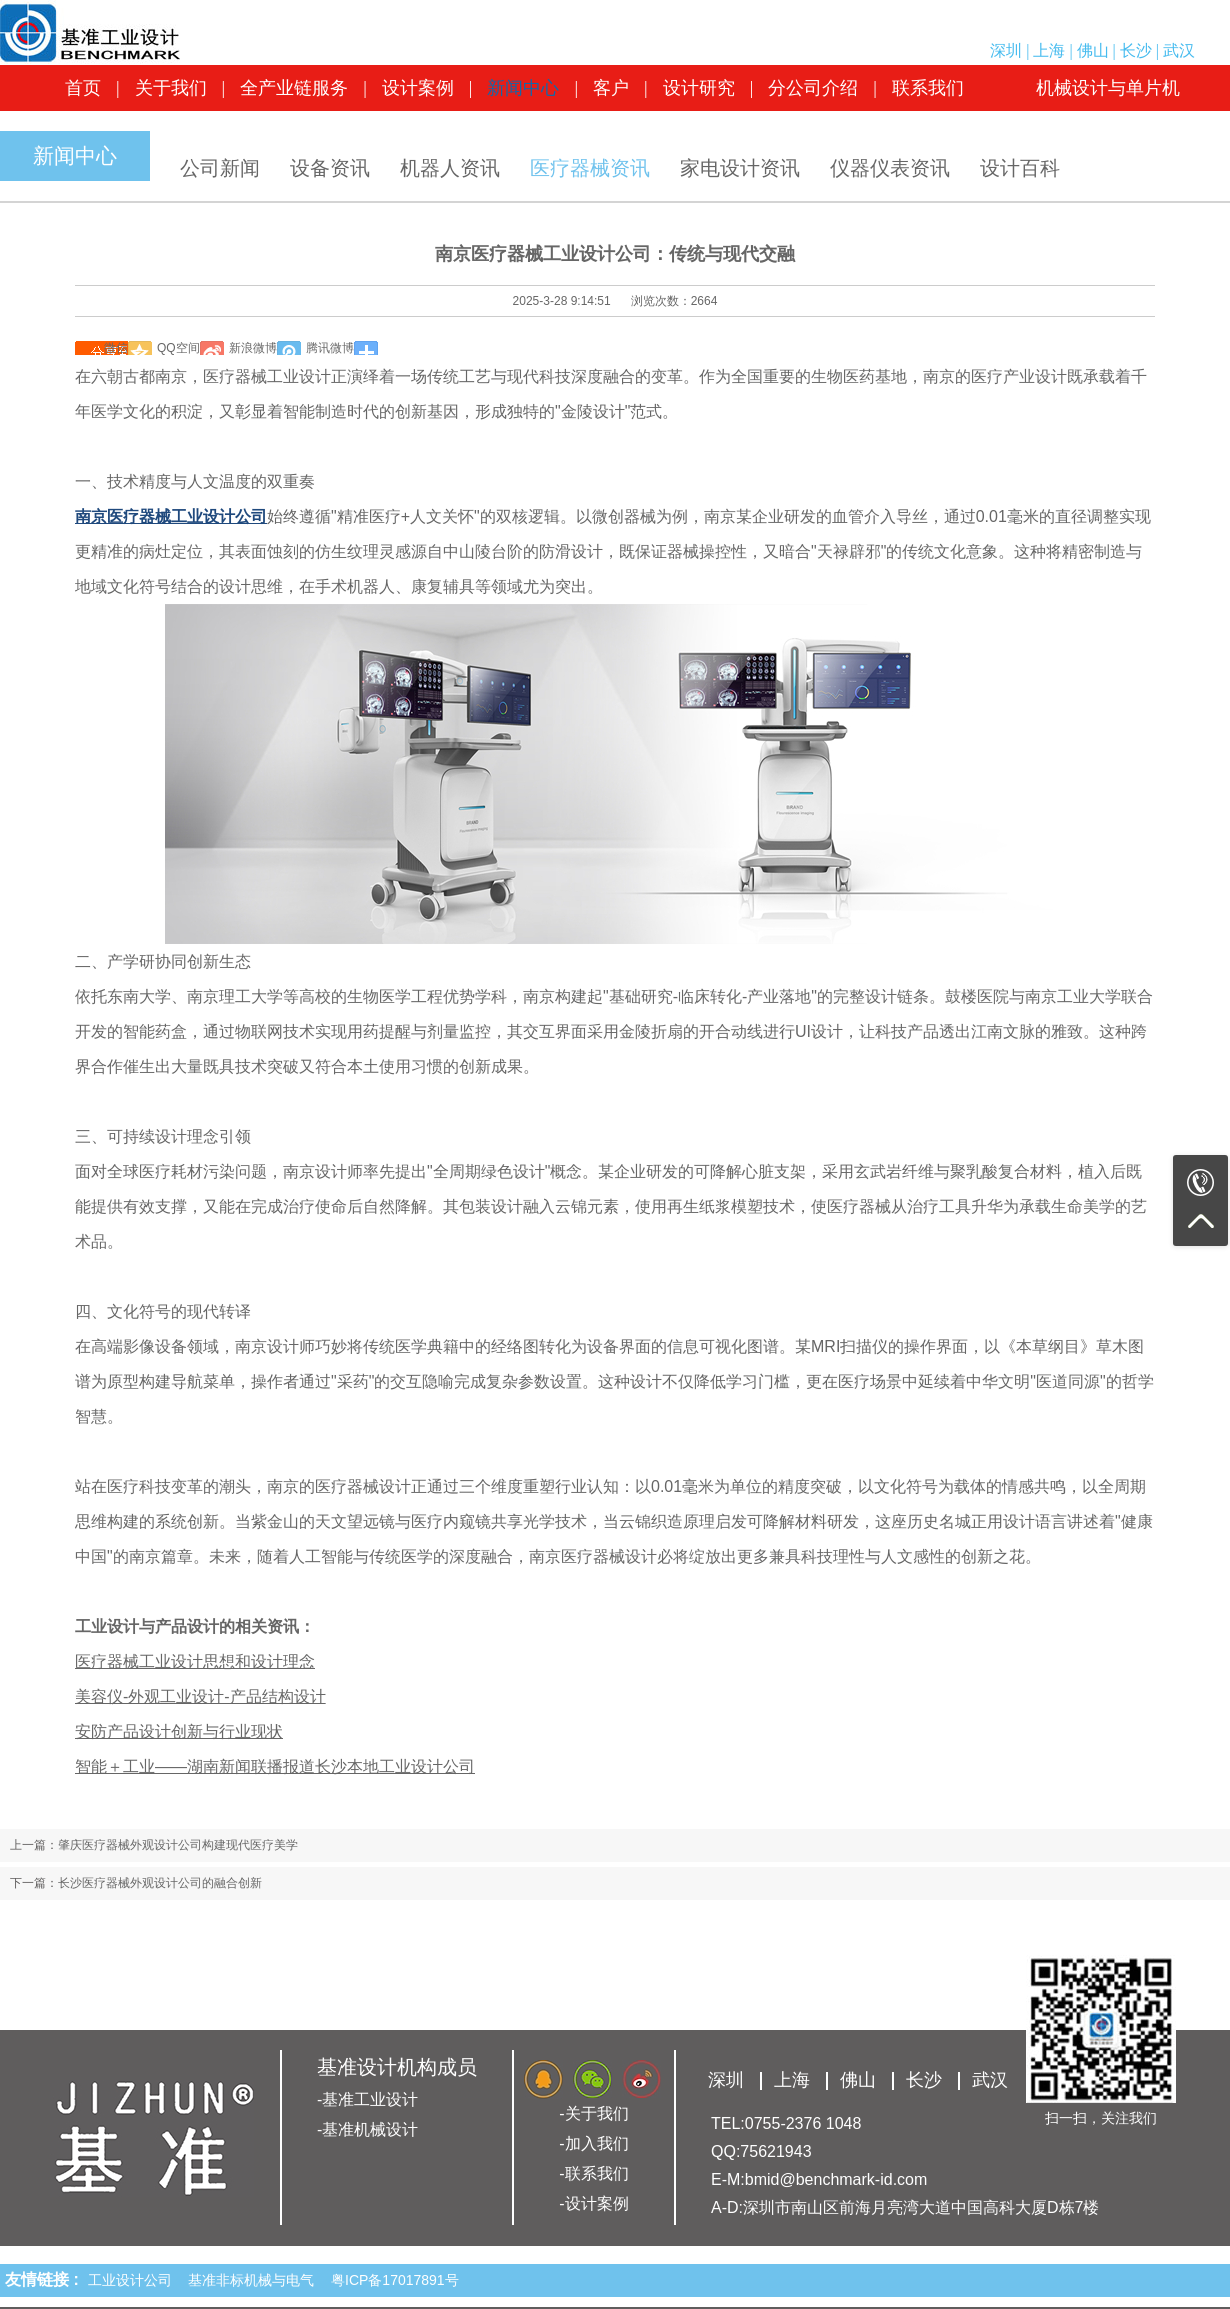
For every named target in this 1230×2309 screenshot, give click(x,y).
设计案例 (418, 88)
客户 (611, 88)
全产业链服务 (294, 88)
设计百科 (1020, 168)
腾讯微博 (330, 348)
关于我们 (171, 88)
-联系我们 (593, 2173)
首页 (83, 88)
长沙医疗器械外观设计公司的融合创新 (160, 1883)
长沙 (1136, 50)
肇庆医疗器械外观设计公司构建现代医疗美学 (178, 1845)
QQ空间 (178, 348)
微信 (116, 348)
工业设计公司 (134, 2280)
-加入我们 (593, 2143)
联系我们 (928, 88)
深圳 (1006, 50)
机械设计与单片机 (1108, 88)
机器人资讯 (450, 168)
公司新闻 (220, 168)
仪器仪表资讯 (890, 168)
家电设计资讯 (740, 168)
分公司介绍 (813, 88)
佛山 (1093, 50)
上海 (1049, 50)
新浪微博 (253, 348)
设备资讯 (330, 168)
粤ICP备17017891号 (395, 2280)
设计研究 (699, 88)
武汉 (1179, 50)
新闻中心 (523, 88)
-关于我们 (593, 2113)
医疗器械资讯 (590, 168)
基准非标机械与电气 (255, 2280)
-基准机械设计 (367, 2129)
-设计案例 (593, 2203)
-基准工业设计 (367, 2099)
